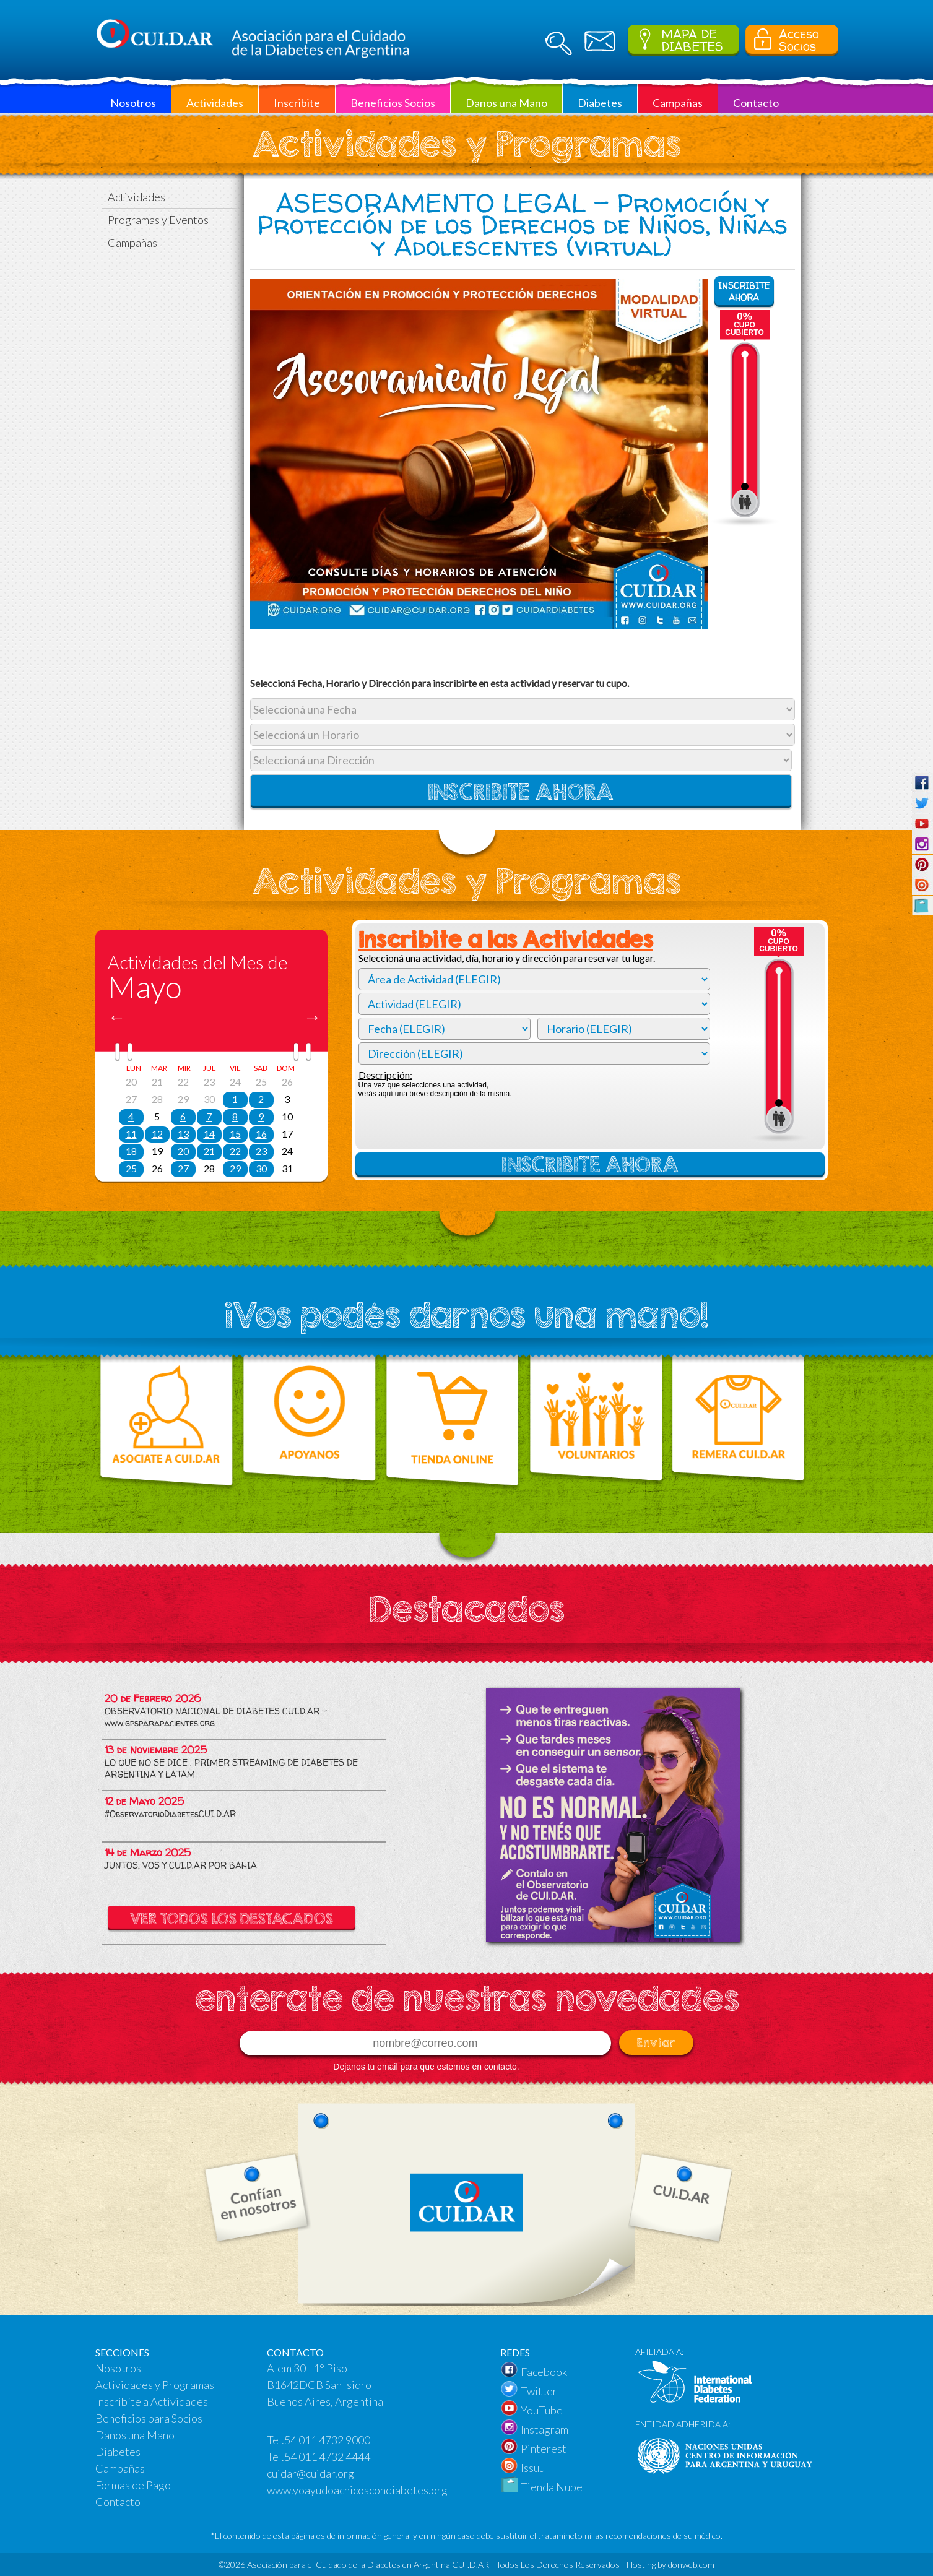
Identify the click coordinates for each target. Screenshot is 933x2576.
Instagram (544, 2429)
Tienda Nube (552, 2487)
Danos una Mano (135, 2435)
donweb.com (691, 2564)
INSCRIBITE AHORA (744, 291)
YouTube (542, 2410)
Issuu (533, 2467)
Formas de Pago (133, 2485)
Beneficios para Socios (148, 2418)
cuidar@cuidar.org (310, 2473)
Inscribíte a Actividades (151, 2401)
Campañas (132, 242)
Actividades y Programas (154, 2385)
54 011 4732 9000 (327, 2440)
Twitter (539, 2391)
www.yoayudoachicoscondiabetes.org (357, 2490)
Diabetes (118, 2451)
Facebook (544, 2372)
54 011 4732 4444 (327, 2456)
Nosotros (118, 2368)
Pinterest (543, 2448)
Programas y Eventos (158, 220)
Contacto (118, 2502)
